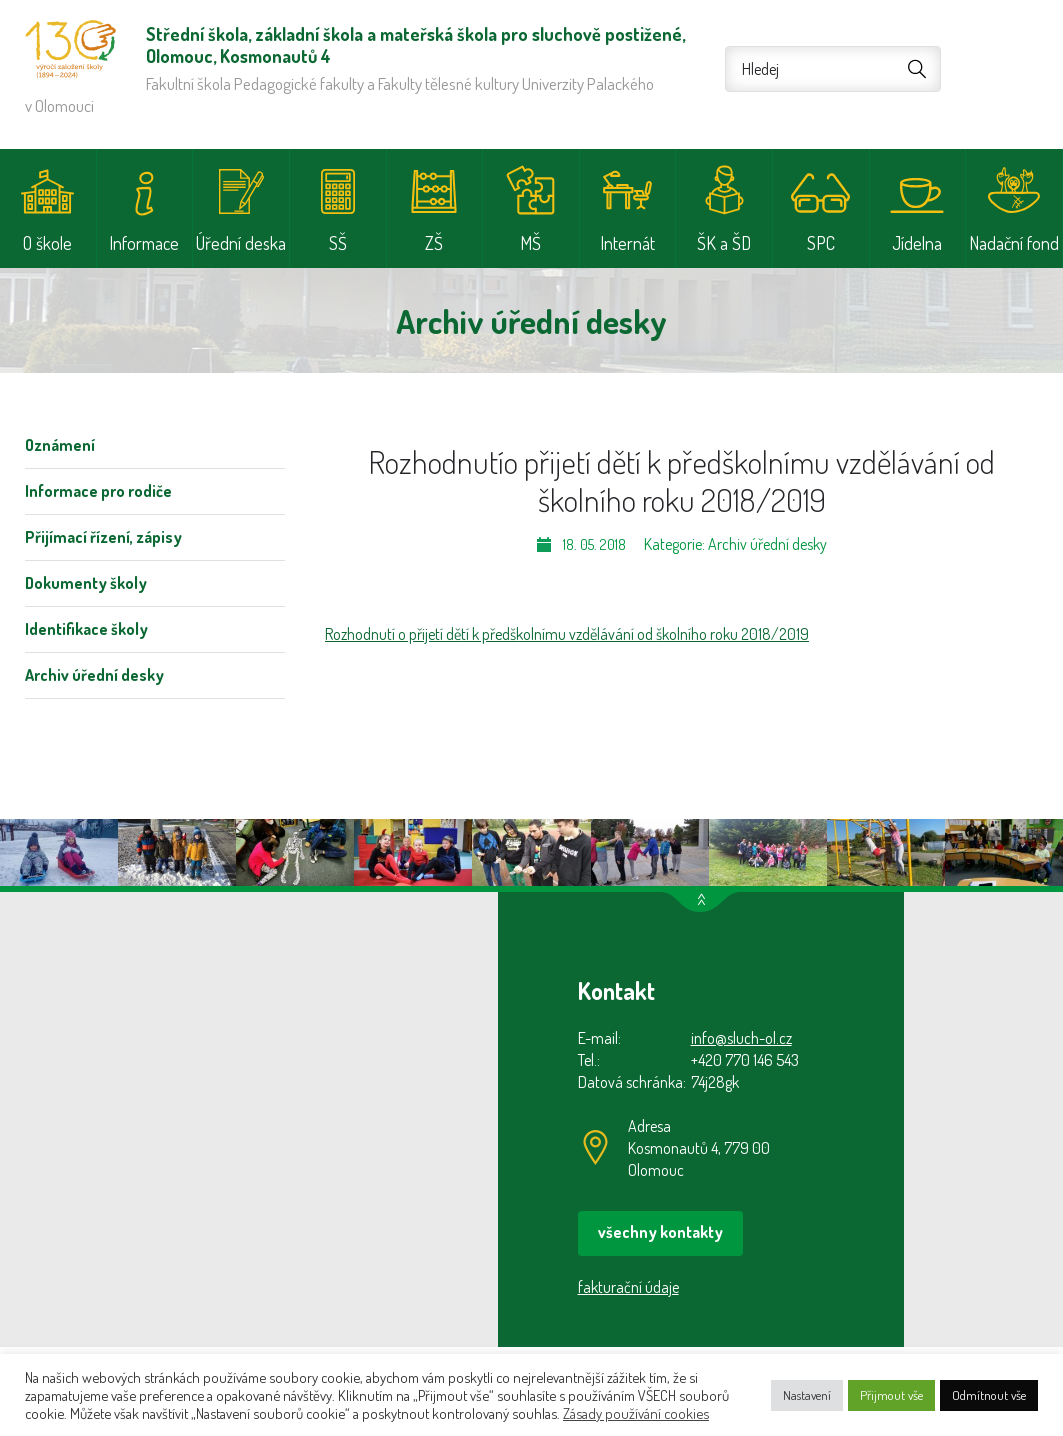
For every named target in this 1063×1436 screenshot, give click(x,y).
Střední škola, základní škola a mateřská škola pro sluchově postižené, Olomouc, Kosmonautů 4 (70, 49)
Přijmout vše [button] (891, 1395)
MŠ (530, 243)
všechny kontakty (660, 1232)
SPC (821, 243)
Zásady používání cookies (636, 1413)
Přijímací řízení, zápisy (103, 537)
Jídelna (917, 243)
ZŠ (434, 243)
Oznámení (60, 445)
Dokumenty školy (86, 583)
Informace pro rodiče (98, 491)
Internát (627, 243)
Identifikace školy (86, 629)
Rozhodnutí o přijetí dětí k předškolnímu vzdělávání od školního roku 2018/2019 (567, 634)
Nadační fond (1014, 243)
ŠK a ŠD (724, 243)
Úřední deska (241, 243)
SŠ (338, 243)
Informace (144, 243)
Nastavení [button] (807, 1395)
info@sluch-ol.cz (741, 1038)
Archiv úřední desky (94, 675)
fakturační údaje (628, 1287)
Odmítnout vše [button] (989, 1395)
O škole (47, 243)
